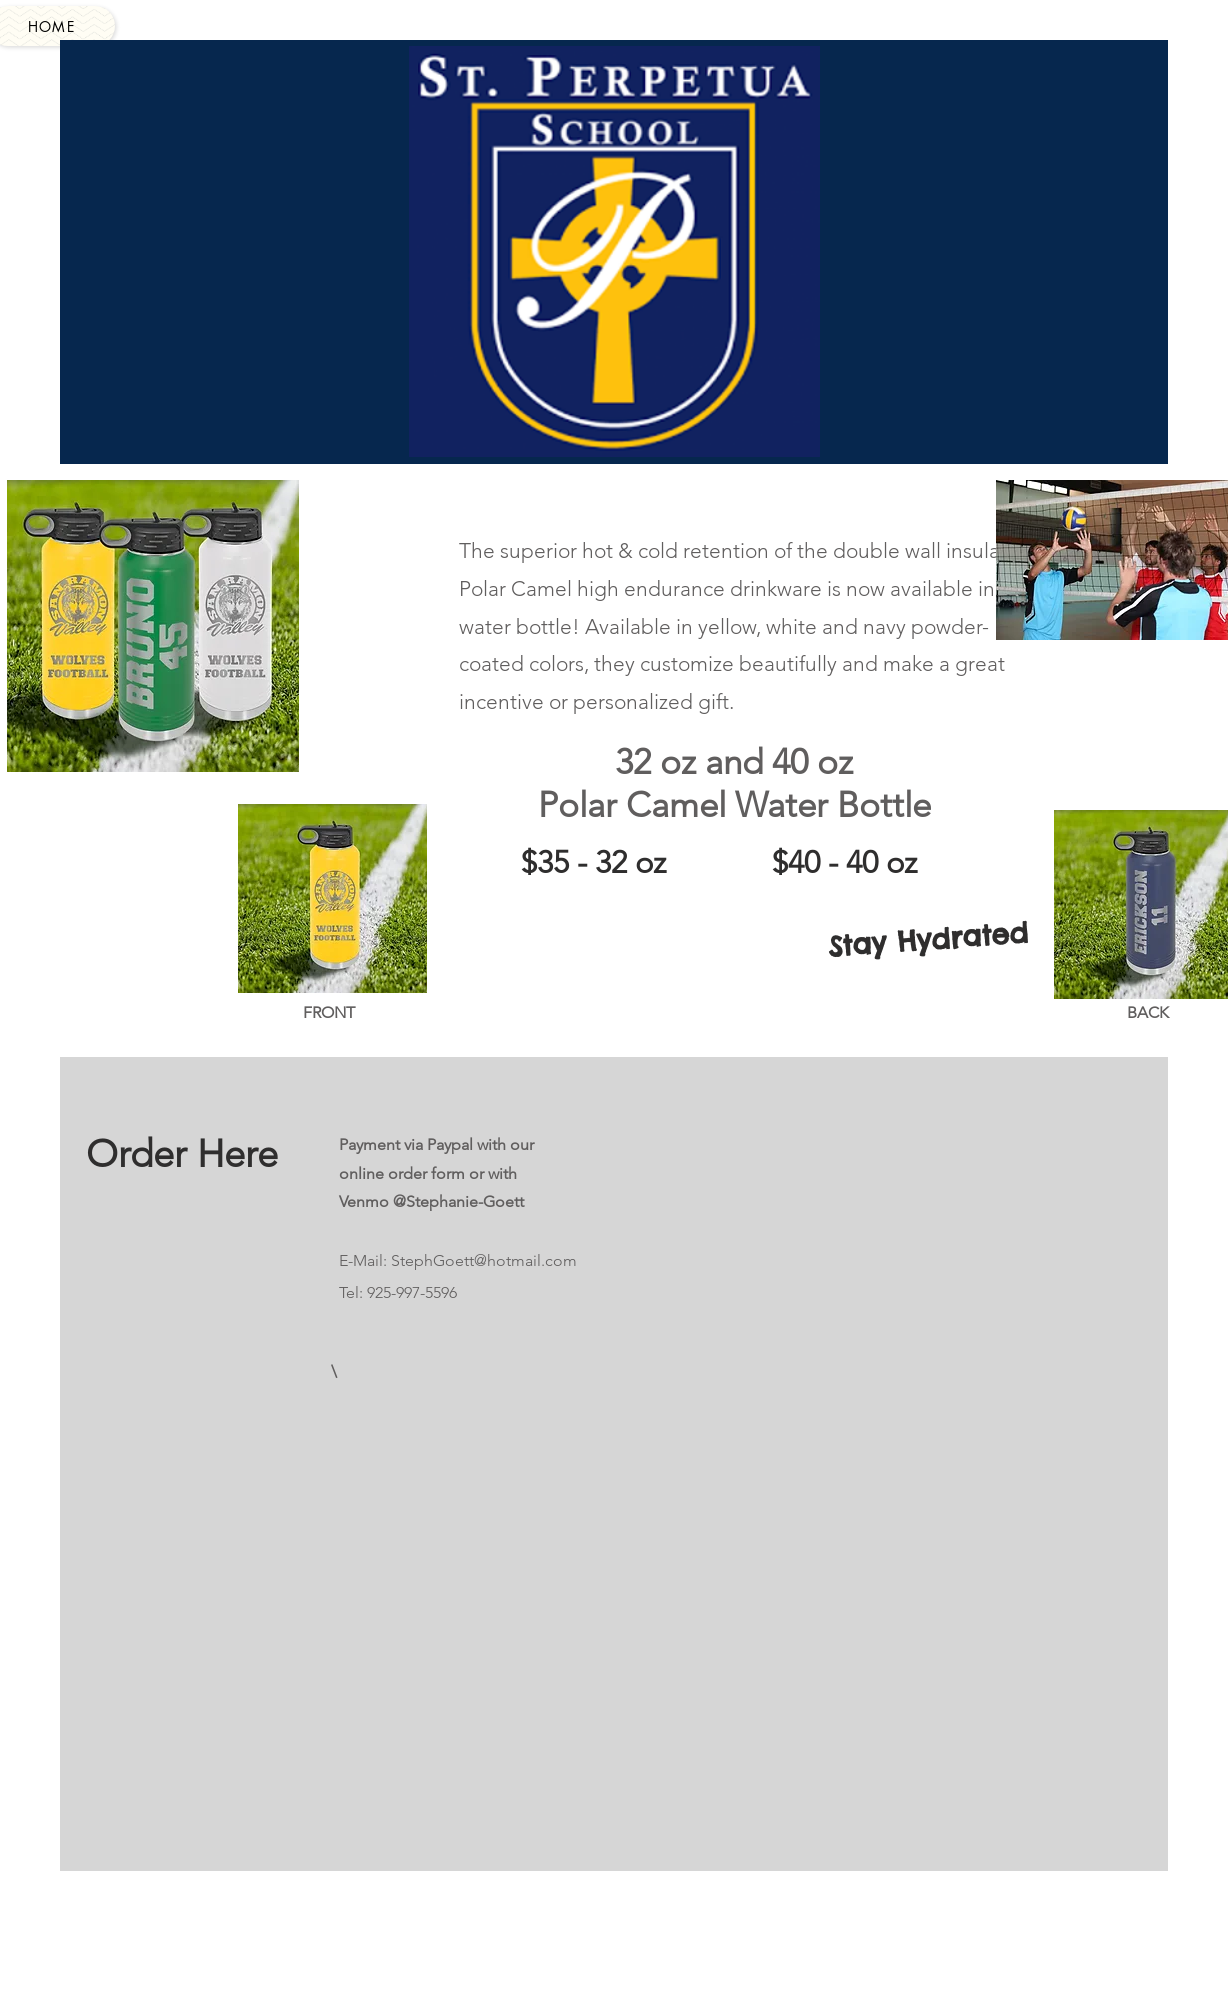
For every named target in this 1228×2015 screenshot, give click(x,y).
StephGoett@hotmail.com (484, 1260)
